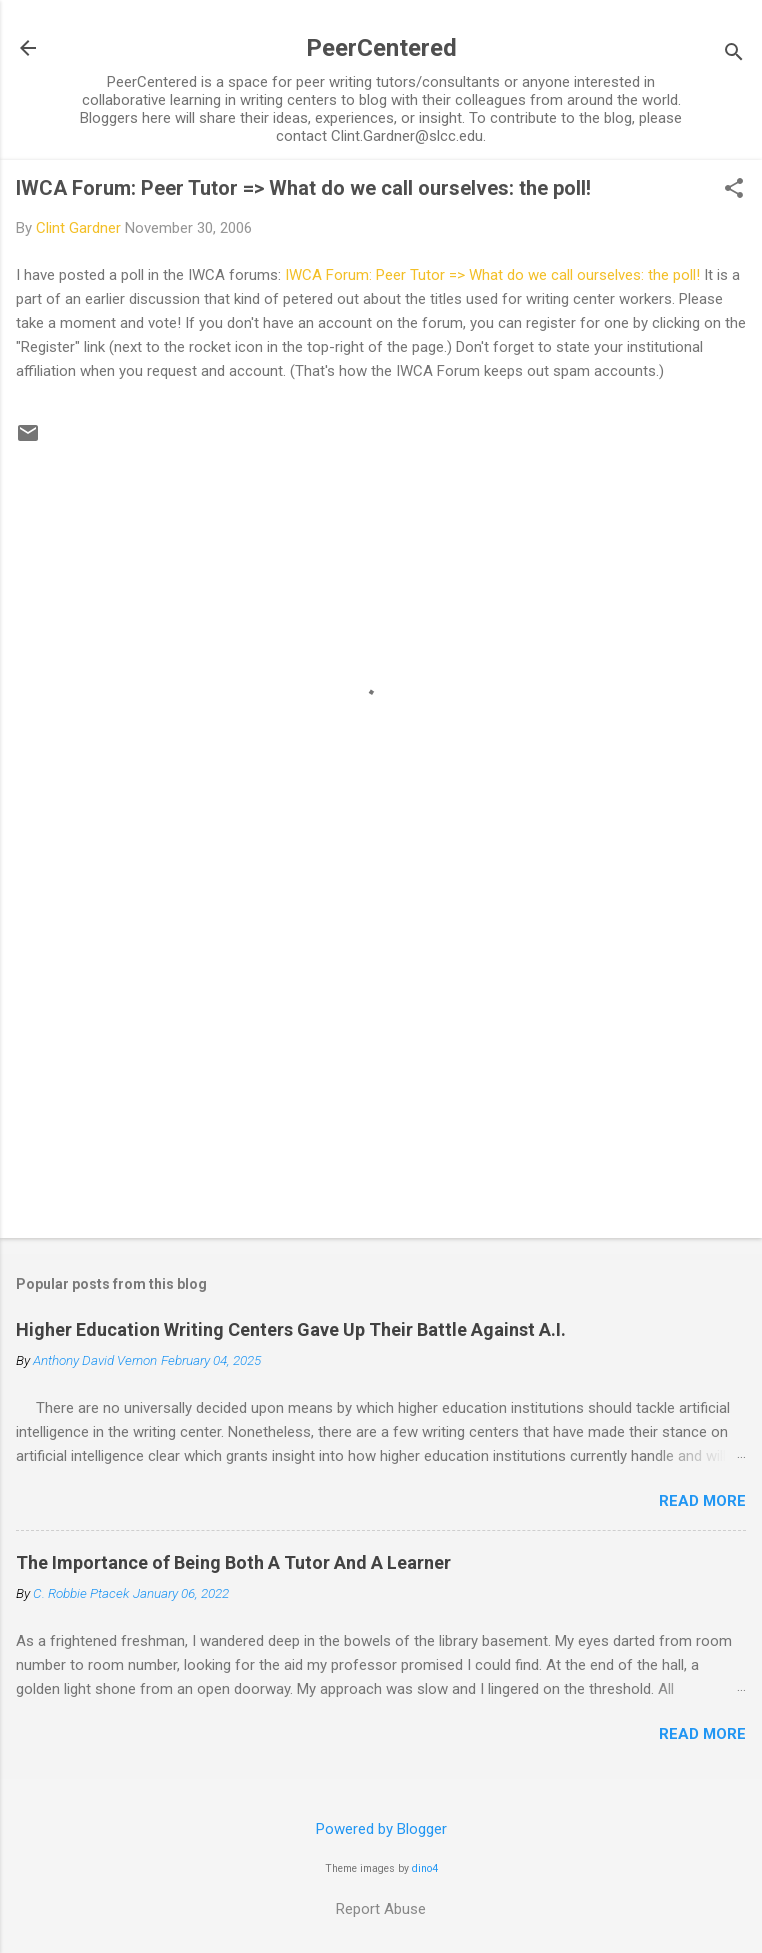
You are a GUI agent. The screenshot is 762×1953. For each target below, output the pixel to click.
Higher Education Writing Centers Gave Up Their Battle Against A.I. (291, 1329)
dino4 (425, 1868)
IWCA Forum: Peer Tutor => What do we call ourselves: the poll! (303, 188)
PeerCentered (381, 48)
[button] (734, 190)
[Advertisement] (381, 1066)
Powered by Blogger (381, 1829)
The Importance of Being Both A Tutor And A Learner (233, 1562)
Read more (702, 1501)
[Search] (734, 54)
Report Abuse (381, 1909)
